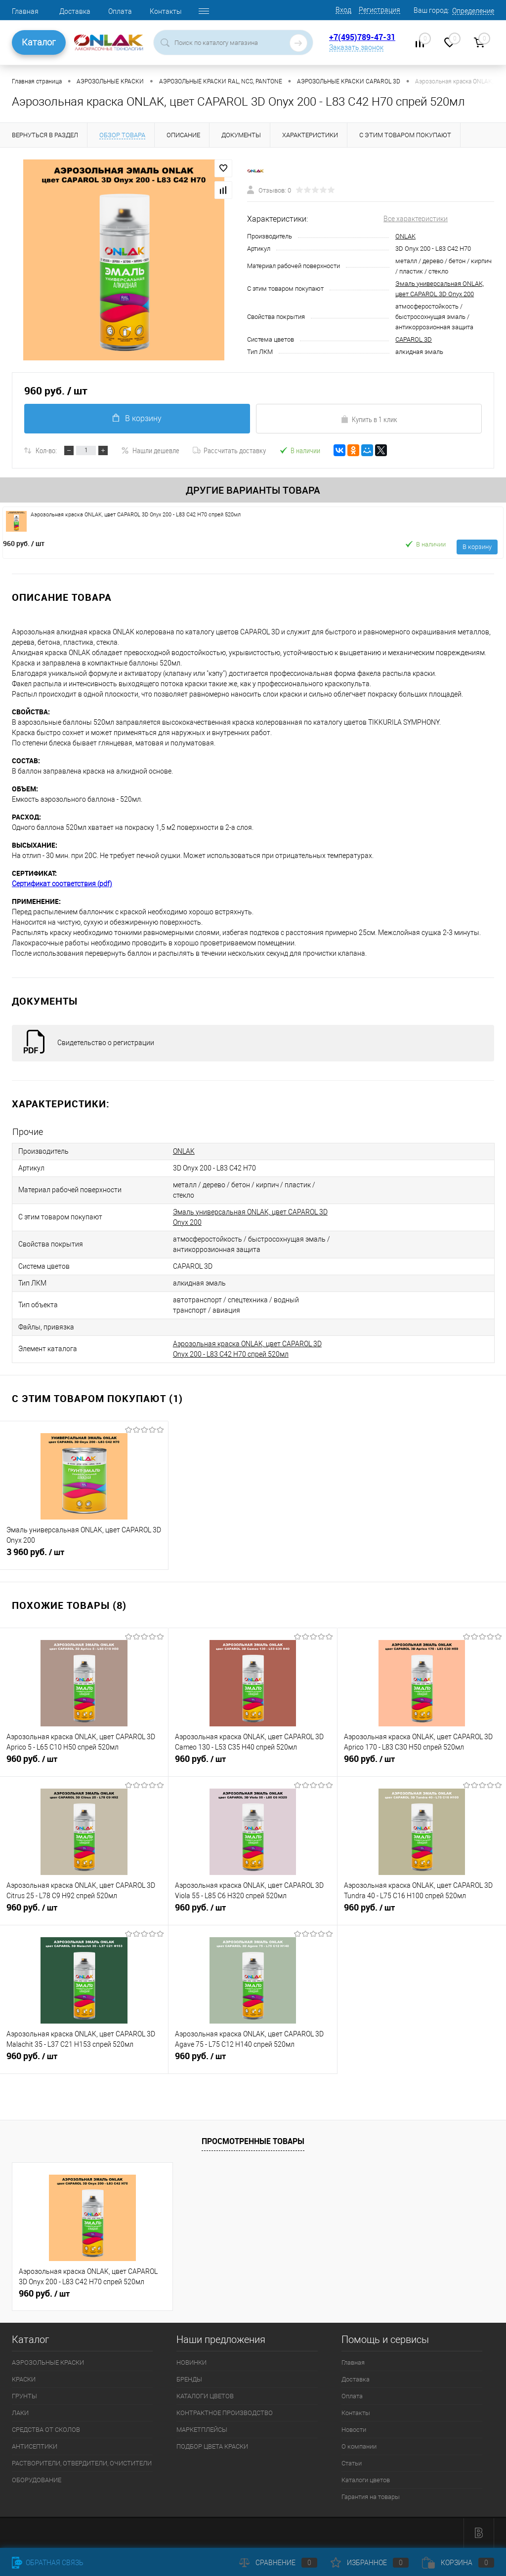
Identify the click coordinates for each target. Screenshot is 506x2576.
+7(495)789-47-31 (362, 37)
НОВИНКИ (191, 2362)
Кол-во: (46, 450)
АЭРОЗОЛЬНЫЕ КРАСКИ (48, 2362)
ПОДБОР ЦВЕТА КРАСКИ (212, 2446)
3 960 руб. (84, 1556)
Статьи (351, 2463)
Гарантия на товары (370, 2496)
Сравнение (278, 2563)
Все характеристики (415, 219)
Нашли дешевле (150, 450)
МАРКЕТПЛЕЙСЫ (201, 2429)
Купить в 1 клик (368, 419)
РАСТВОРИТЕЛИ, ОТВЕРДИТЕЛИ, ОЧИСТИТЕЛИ (82, 2463)
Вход (343, 10)
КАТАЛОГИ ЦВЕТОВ (205, 2396)
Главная (25, 11)
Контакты (166, 11)
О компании (359, 2446)
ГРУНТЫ (24, 2396)
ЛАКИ (20, 2413)
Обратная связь (48, 2563)
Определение (473, 11)
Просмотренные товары (253, 2141)
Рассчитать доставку (229, 450)
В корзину (137, 418)
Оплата (120, 11)
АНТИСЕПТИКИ (34, 2446)
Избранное (370, 2563)
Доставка (74, 11)
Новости (353, 2429)
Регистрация (379, 10)
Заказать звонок (356, 47)
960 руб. (23, 543)
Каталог (39, 42)
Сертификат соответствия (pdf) (62, 884)
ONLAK (405, 236)
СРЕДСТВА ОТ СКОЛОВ (46, 2429)
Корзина (458, 2563)
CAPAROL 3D (413, 339)
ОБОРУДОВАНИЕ (36, 2480)
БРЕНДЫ (189, 2379)
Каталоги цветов (365, 2480)
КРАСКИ (24, 2379)
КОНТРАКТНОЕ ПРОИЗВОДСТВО (224, 2413)
